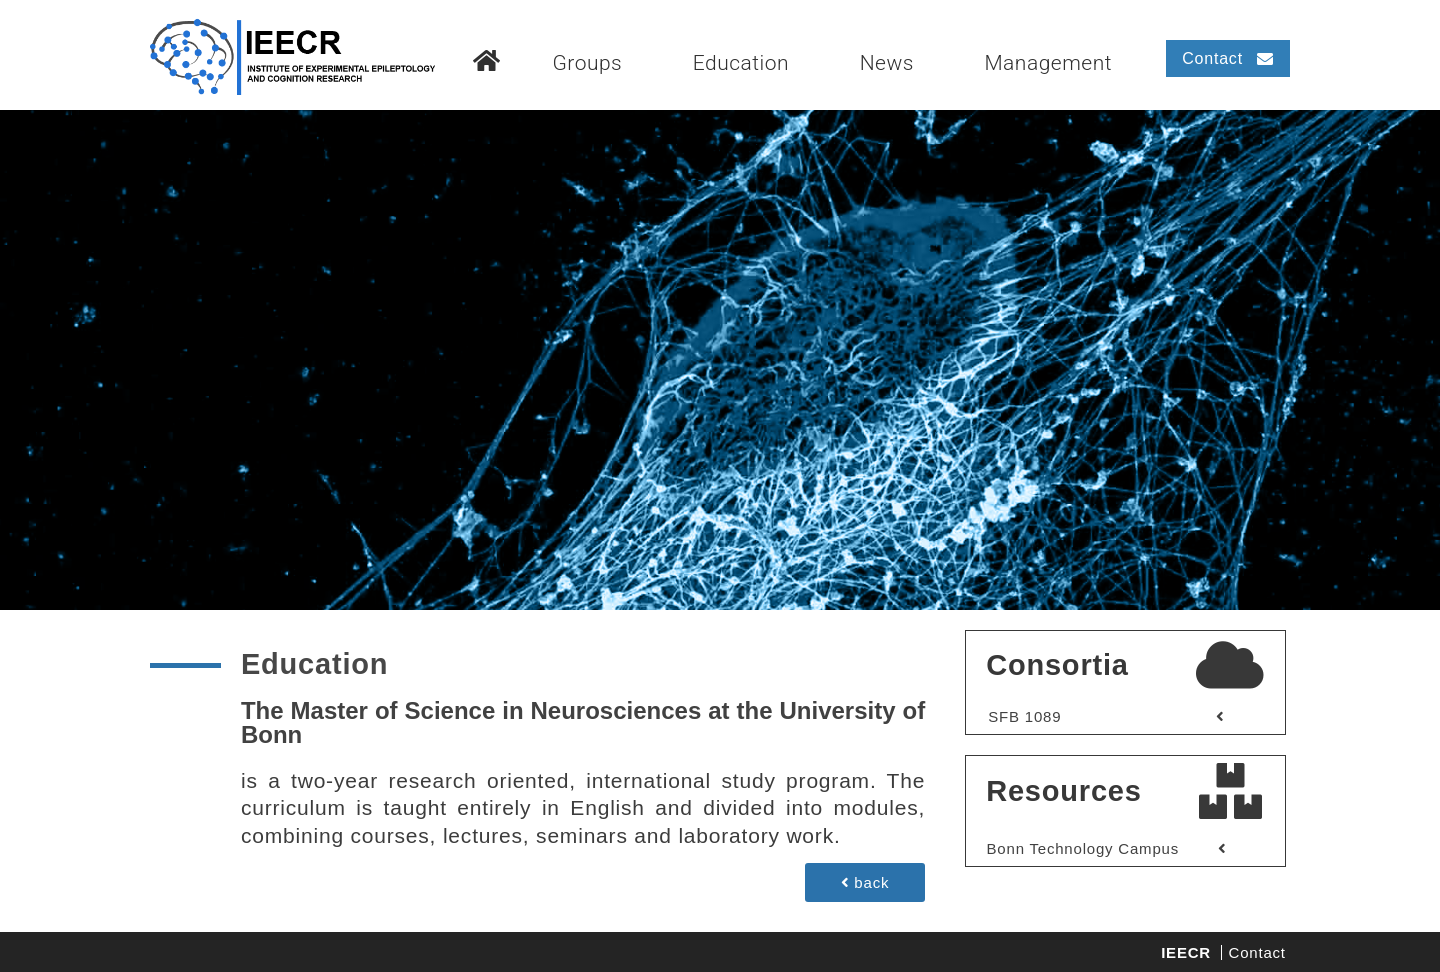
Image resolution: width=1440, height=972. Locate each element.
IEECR (1186, 952)
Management (1048, 63)
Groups (587, 63)
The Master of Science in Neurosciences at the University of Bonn (583, 722)
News (887, 63)
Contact (1257, 952)
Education (741, 63)
